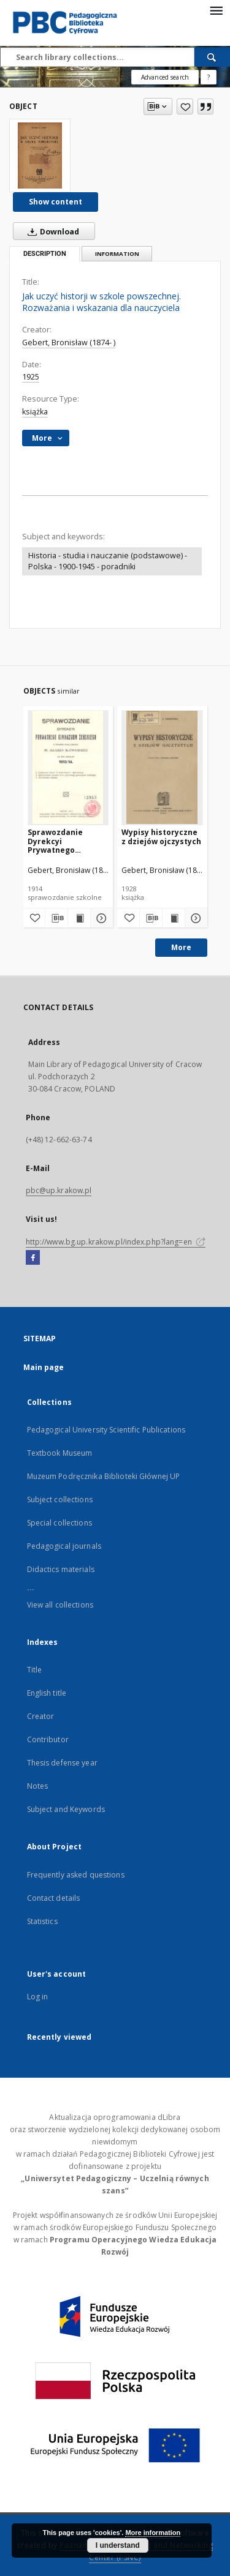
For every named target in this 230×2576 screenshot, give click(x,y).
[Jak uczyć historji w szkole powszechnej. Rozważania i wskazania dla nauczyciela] (40, 155)
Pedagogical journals (64, 1546)
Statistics (42, 1921)
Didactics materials (60, 1569)
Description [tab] (44, 254)
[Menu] (216, 10)
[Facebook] (33, 1258)
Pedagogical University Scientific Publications (106, 1430)
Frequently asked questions (76, 1875)
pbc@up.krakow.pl (59, 1190)
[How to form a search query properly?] (209, 77)
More (181, 947)
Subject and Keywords (66, 1809)
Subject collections (60, 1499)
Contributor (48, 1739)
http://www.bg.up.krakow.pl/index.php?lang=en (115, 1242)
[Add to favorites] (185, 106)
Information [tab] (117, 254)
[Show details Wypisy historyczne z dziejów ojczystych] (194, 918)
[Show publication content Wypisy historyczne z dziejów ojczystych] (174, 918)
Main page (43, 1367)
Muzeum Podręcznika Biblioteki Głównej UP (103, 1476)
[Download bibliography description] (56, 918)
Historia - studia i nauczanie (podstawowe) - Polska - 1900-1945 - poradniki (107, 561)
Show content (55, 202)
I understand (118, 2545)
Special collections (59, 1523)
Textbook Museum (60, 1453)
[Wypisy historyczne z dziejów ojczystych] (162, 767)
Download (51, 231)
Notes (37, 1786)
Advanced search (165, 77)
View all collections (60, 1605)
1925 (30, 377)
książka (35, 411)
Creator (41, 1716)
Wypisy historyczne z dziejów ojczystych (161, 836)
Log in (37, 1996)
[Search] (212, 57)
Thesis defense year (62, 1763)
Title (34, 1669)
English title (47, 1693)
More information (152, 2532)
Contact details (53, 1898)
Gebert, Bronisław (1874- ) (68, 342)
